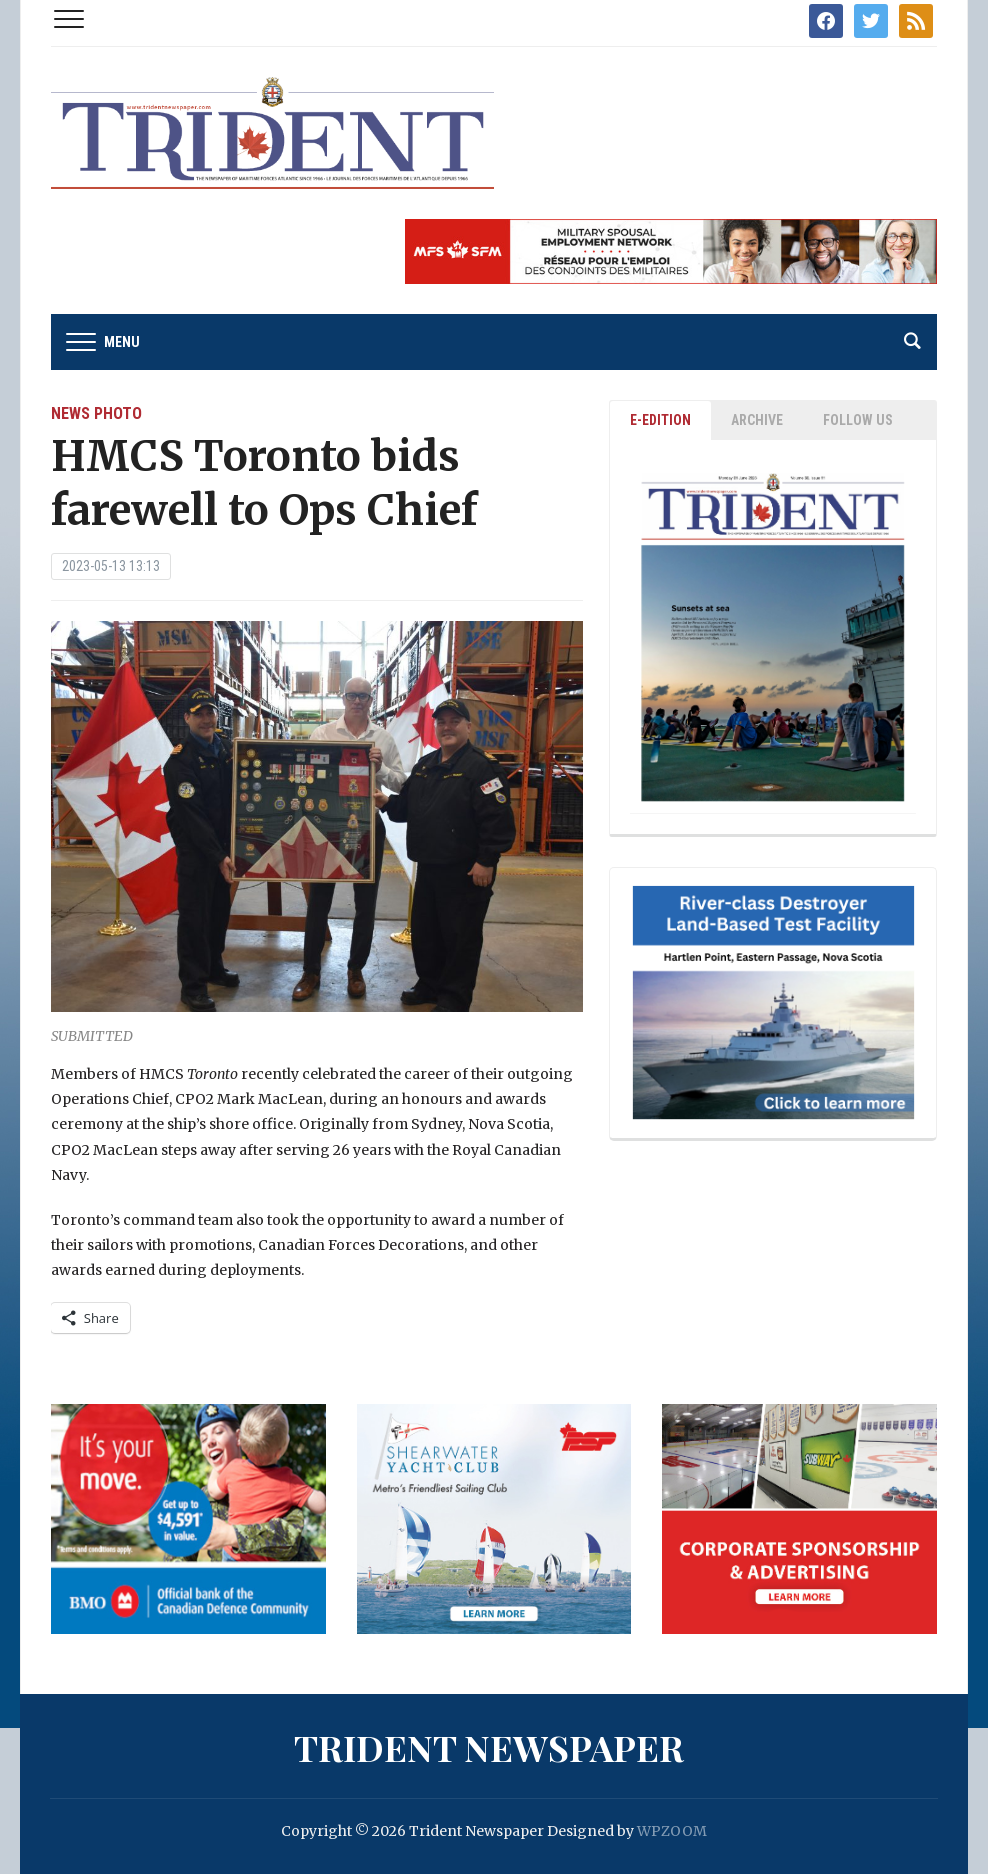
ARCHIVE (757, 420)
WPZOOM (672, 1831)
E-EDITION (660, 420)
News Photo (96, 413)
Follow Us (858, 420)
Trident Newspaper (489, 1747)
